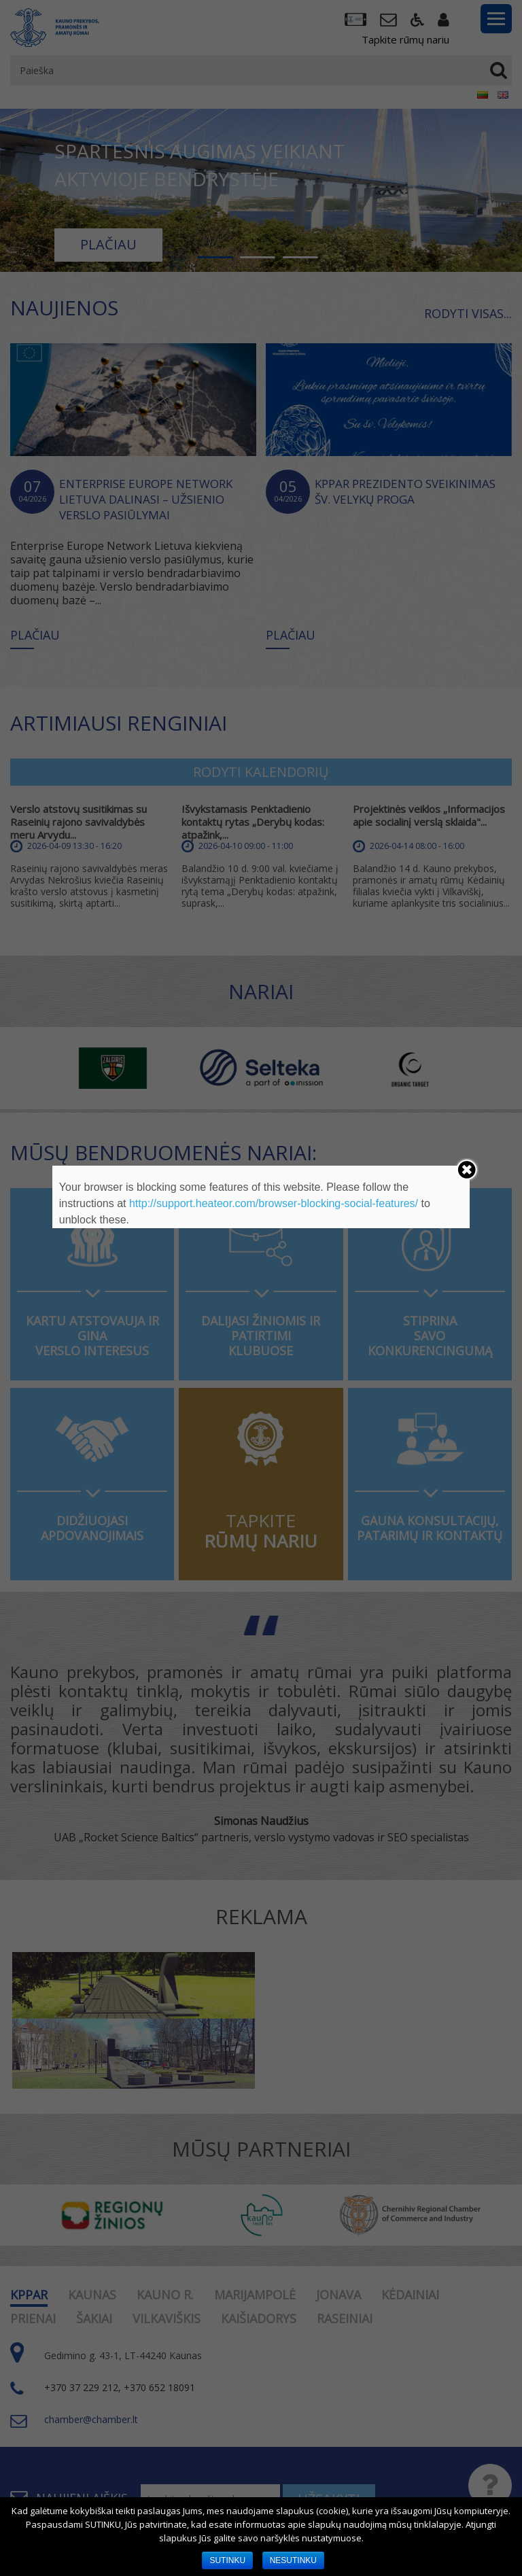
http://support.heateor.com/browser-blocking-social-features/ (273, 1203)
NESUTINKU (293, 2560)
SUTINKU (227, 2560)
